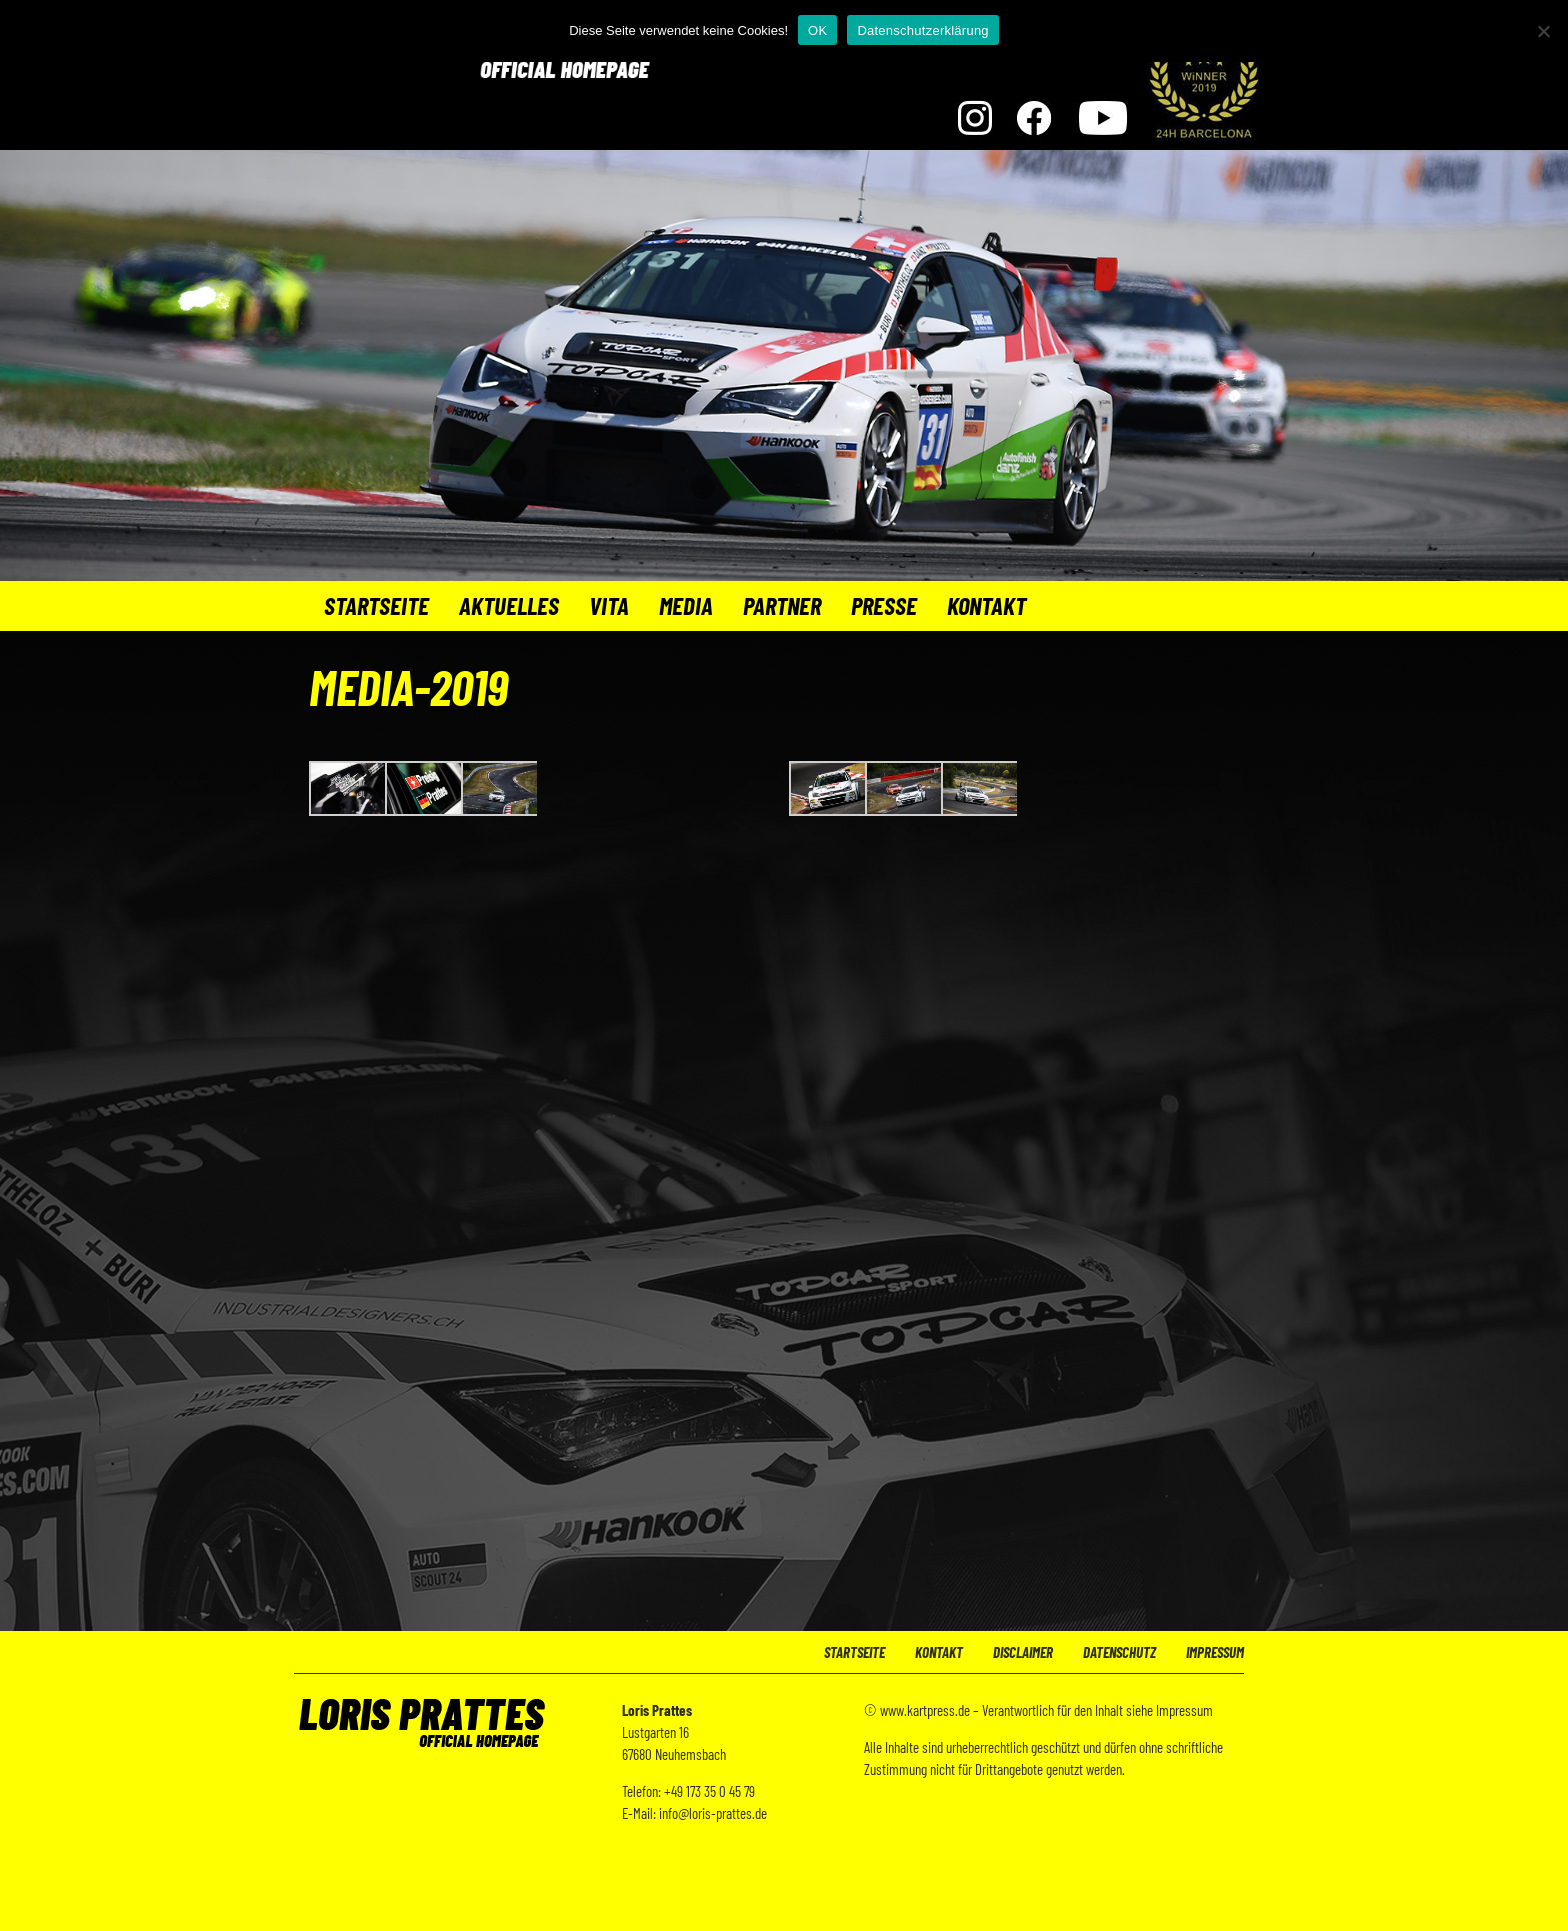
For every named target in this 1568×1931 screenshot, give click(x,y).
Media (686, 605)
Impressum (1215, 1652)
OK (817, 30)
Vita (609, 605)
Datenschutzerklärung (922, 30)
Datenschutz (1119, 1652)
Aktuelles (509, 605)
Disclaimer (1023, 1652)
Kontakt (986, 605)
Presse (884, 605)
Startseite (376, 605)
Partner (782, 605)
